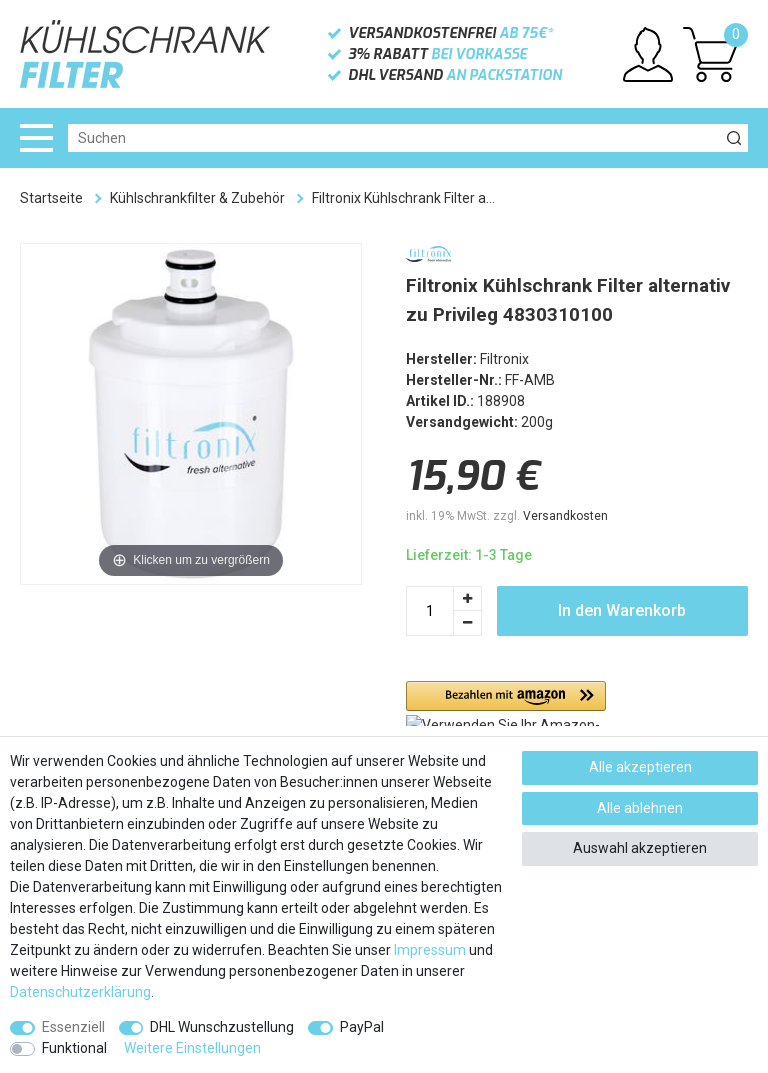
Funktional (74, 1048)
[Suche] (734, 138)
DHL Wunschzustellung (222, 1027)
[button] (506, 703)
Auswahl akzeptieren (640, 848)
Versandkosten (565, 516)
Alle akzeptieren (640, 767)
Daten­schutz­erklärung (80, 992)
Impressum (430, 950)
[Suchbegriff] (394, 138)
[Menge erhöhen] (468, 598)
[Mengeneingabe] (430, 611)
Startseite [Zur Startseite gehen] (51, 198)
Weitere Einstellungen (192, 1048)
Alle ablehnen (640, 808)
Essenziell (73, 1027)
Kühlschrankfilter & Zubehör (197, 198)
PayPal (362, 1027)
